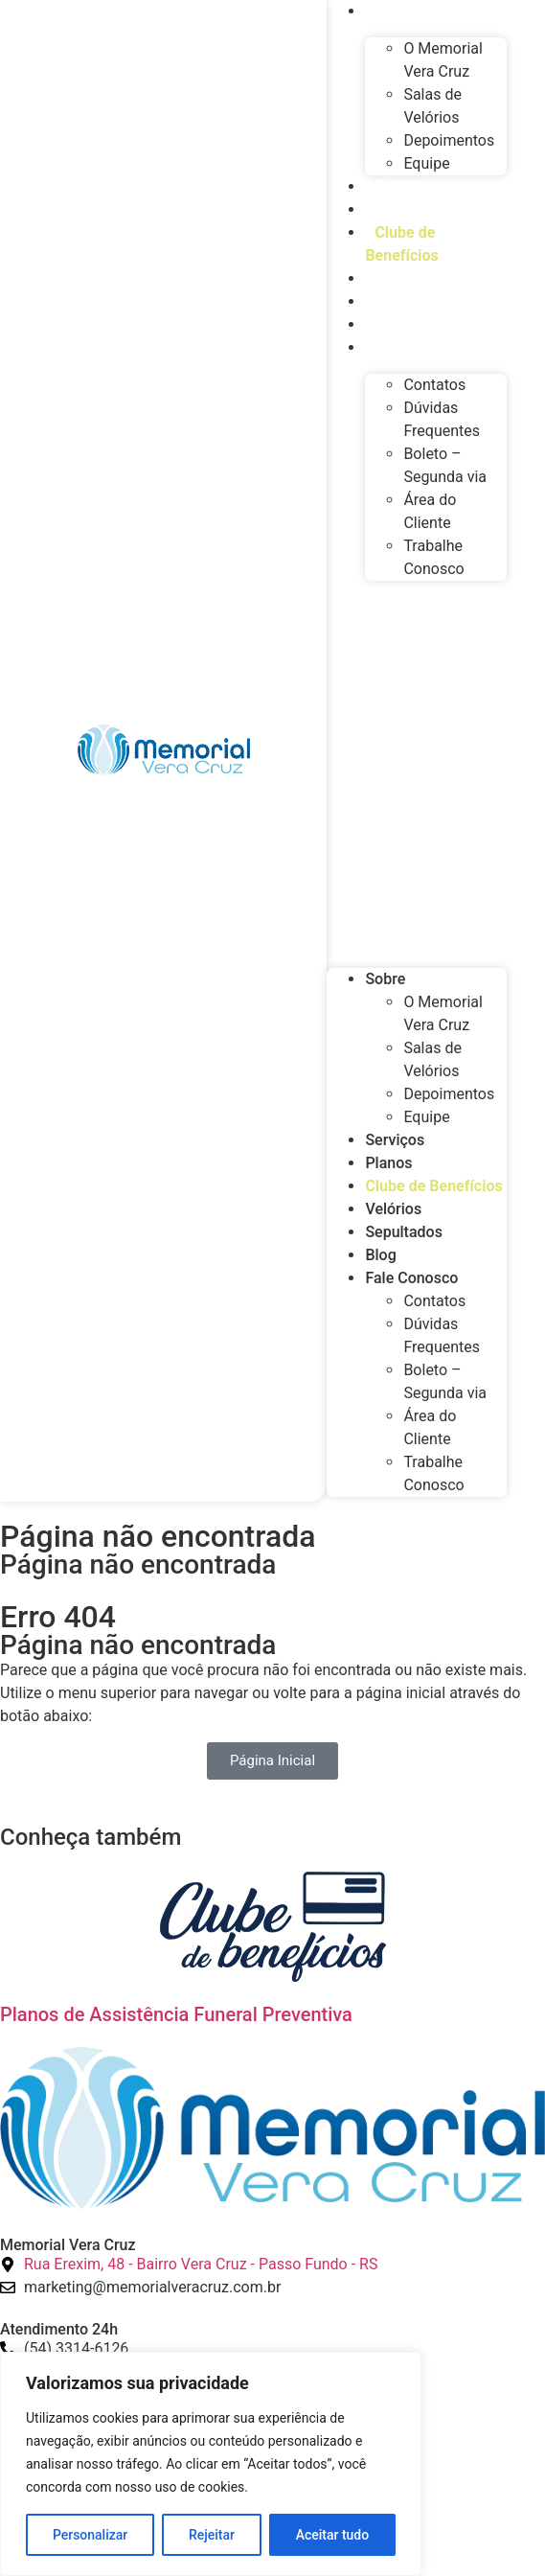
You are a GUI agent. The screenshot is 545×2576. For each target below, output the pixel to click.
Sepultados (413, 301)
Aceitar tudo (333, 2534)
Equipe (426, 163)
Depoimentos (448, 140)
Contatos (434, 385)
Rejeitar (212, 2534)
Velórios (403, 278)
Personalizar (90, 2534)
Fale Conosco (421, 347)
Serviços (404, 186)
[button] (417, 767)
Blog (390, 324)
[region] (210, 2464)
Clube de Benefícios (401, 243)
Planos (398, 209)
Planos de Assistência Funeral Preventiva (176, 2014)
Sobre (385, 979)
